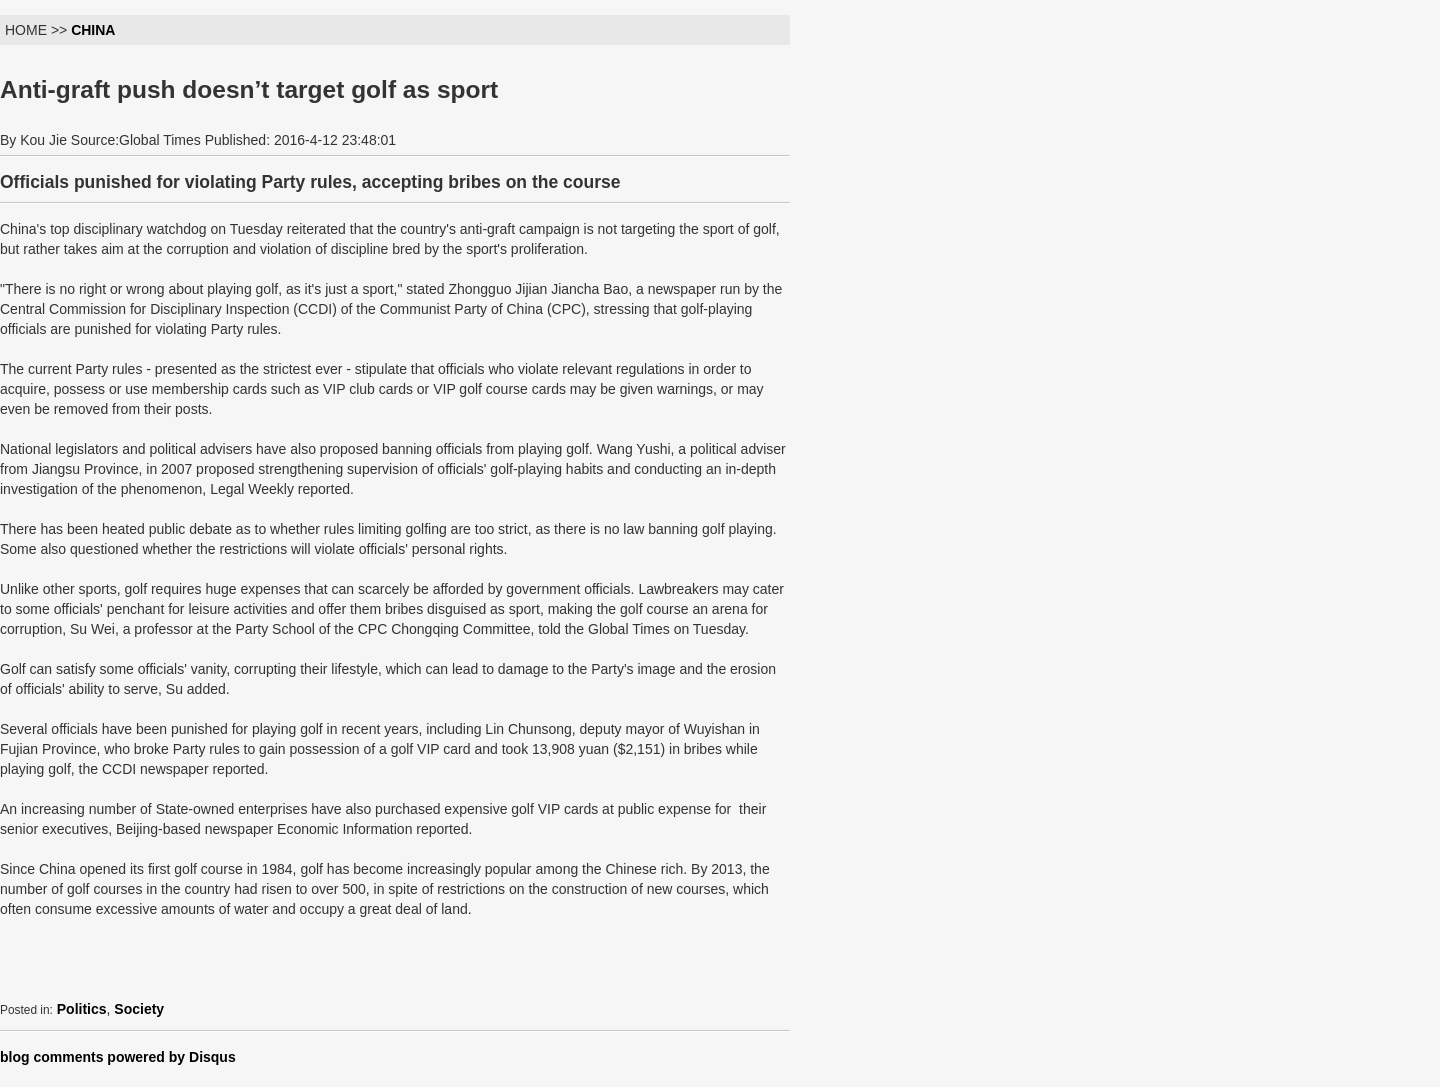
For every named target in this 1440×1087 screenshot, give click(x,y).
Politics (82, 1009)
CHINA (93, 30)
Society (139, 1009)
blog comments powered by (118, 1057)
